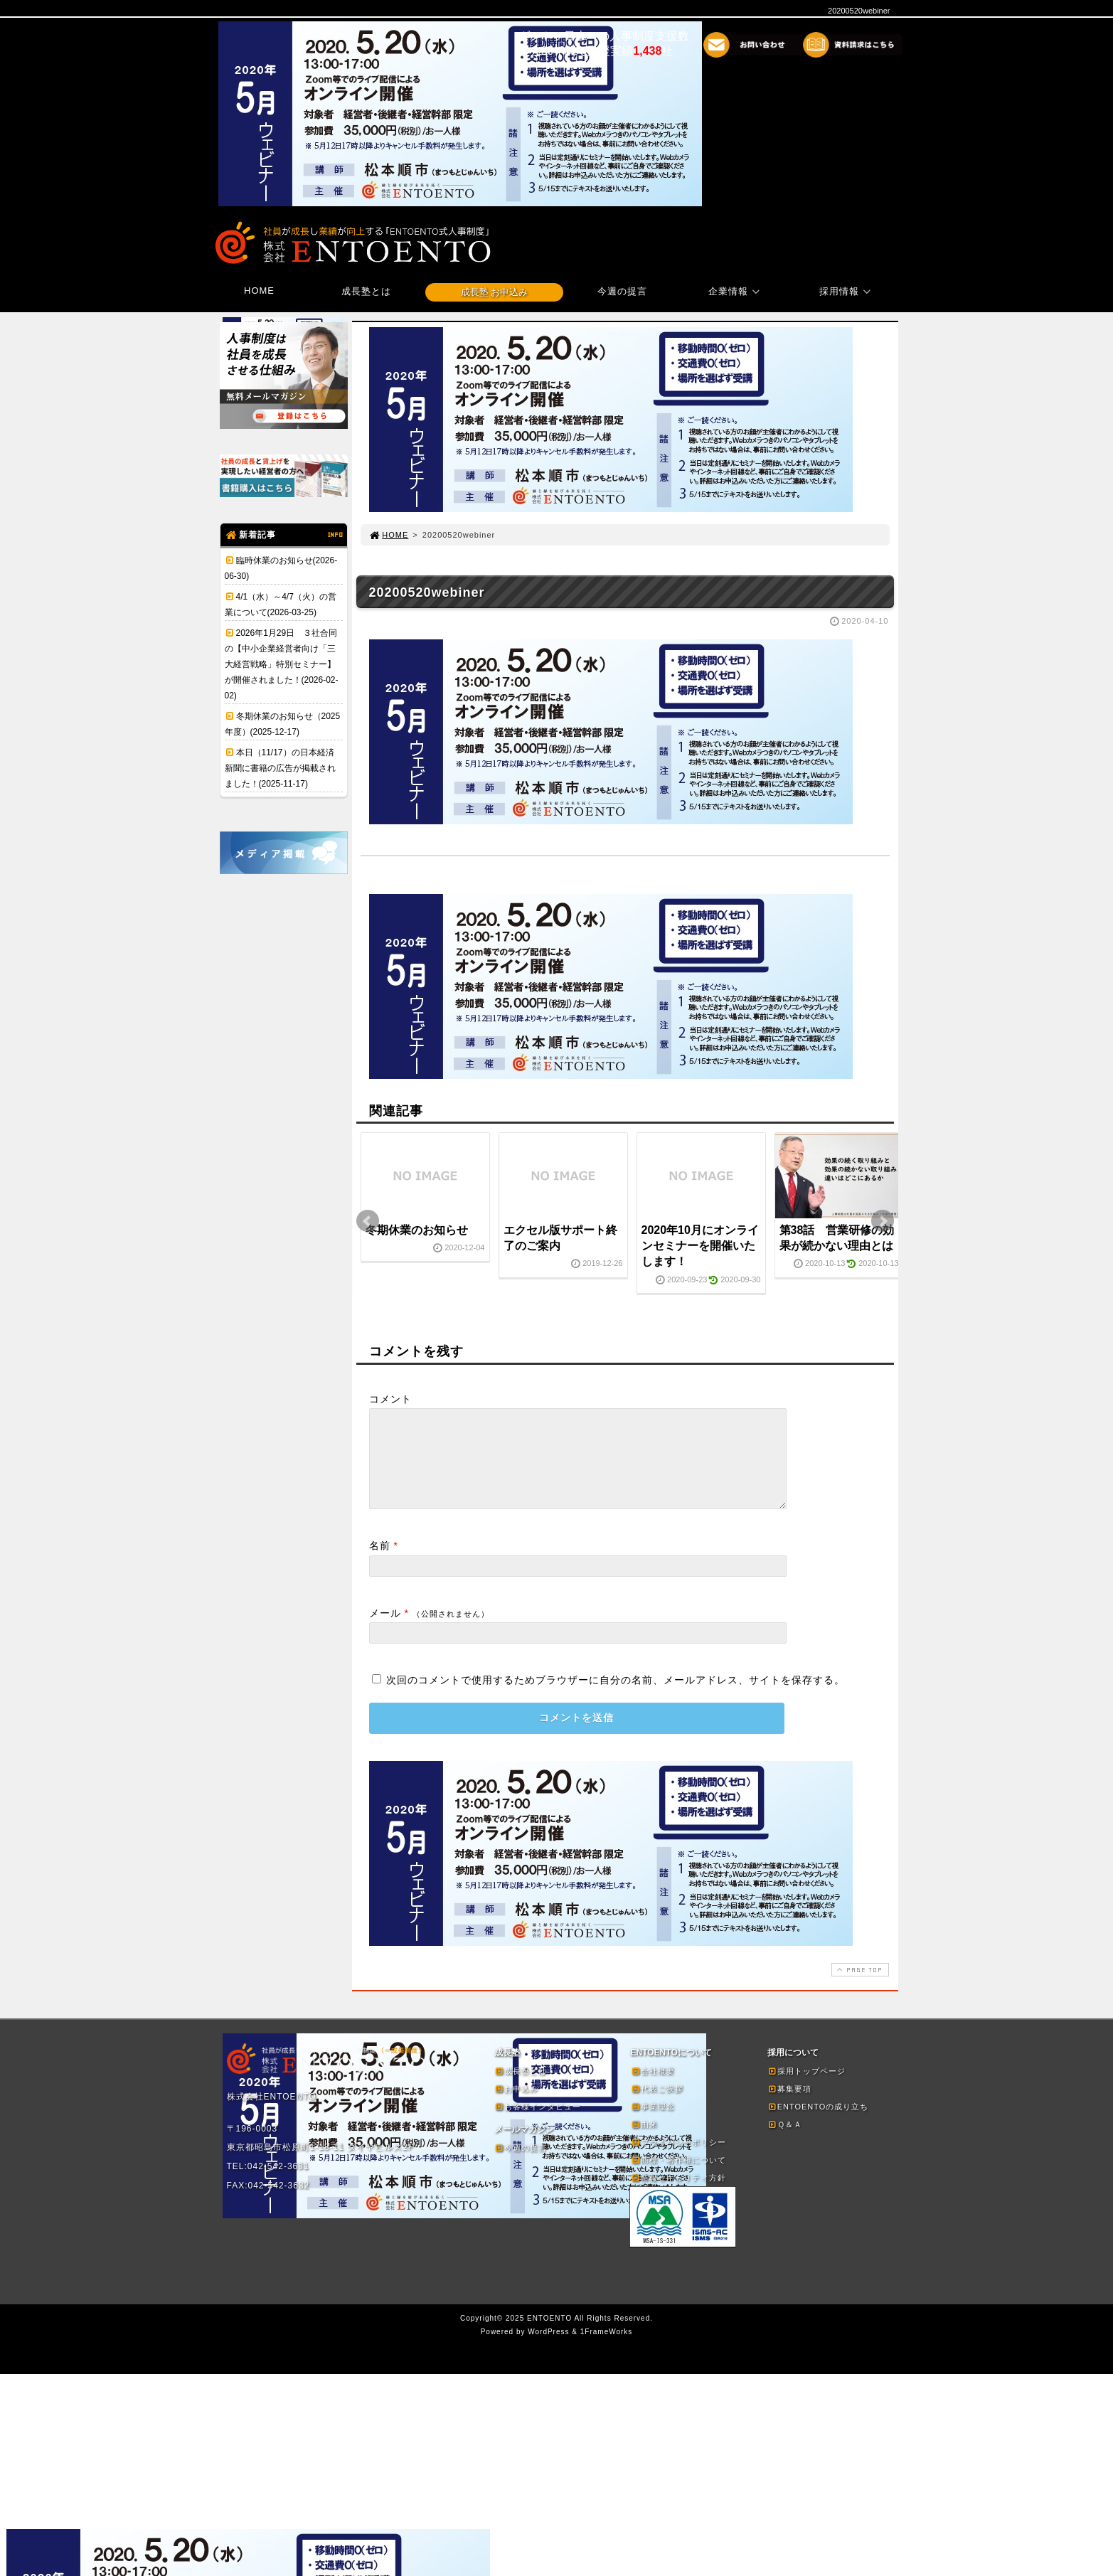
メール (385, 1630)
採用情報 (847, 291)
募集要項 (789, 2106)
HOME (259, 290)
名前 (379, 1562)
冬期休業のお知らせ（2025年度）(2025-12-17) (283, 724)
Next (882, 1221)
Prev (367, 1221)
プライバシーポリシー (678, 2159)
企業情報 (736, 291)
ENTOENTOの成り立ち (818, 2123)
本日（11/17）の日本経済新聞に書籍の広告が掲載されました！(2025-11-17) (280, 768)
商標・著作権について (678, 2177)
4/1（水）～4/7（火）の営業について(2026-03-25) (280, 604)
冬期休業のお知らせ (417, 1230)
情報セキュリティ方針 (678, 2195)
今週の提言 (622, 291)
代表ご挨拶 (657, 2106)
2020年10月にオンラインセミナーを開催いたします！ (700, 1246)
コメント (390, 1399)
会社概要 (653, 2088)
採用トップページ (806, 2088)
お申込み (516, 2106)
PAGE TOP (858, 1986)
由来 (644, 2141)
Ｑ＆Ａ (784, 2141)
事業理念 (653, 2123)
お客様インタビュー (537, 2123)
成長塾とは (366, 291)
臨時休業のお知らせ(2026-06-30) (281, 568)
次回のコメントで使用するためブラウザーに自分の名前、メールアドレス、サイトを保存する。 (615, 1697)
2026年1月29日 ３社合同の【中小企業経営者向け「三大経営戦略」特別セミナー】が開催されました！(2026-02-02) (282, 664)
